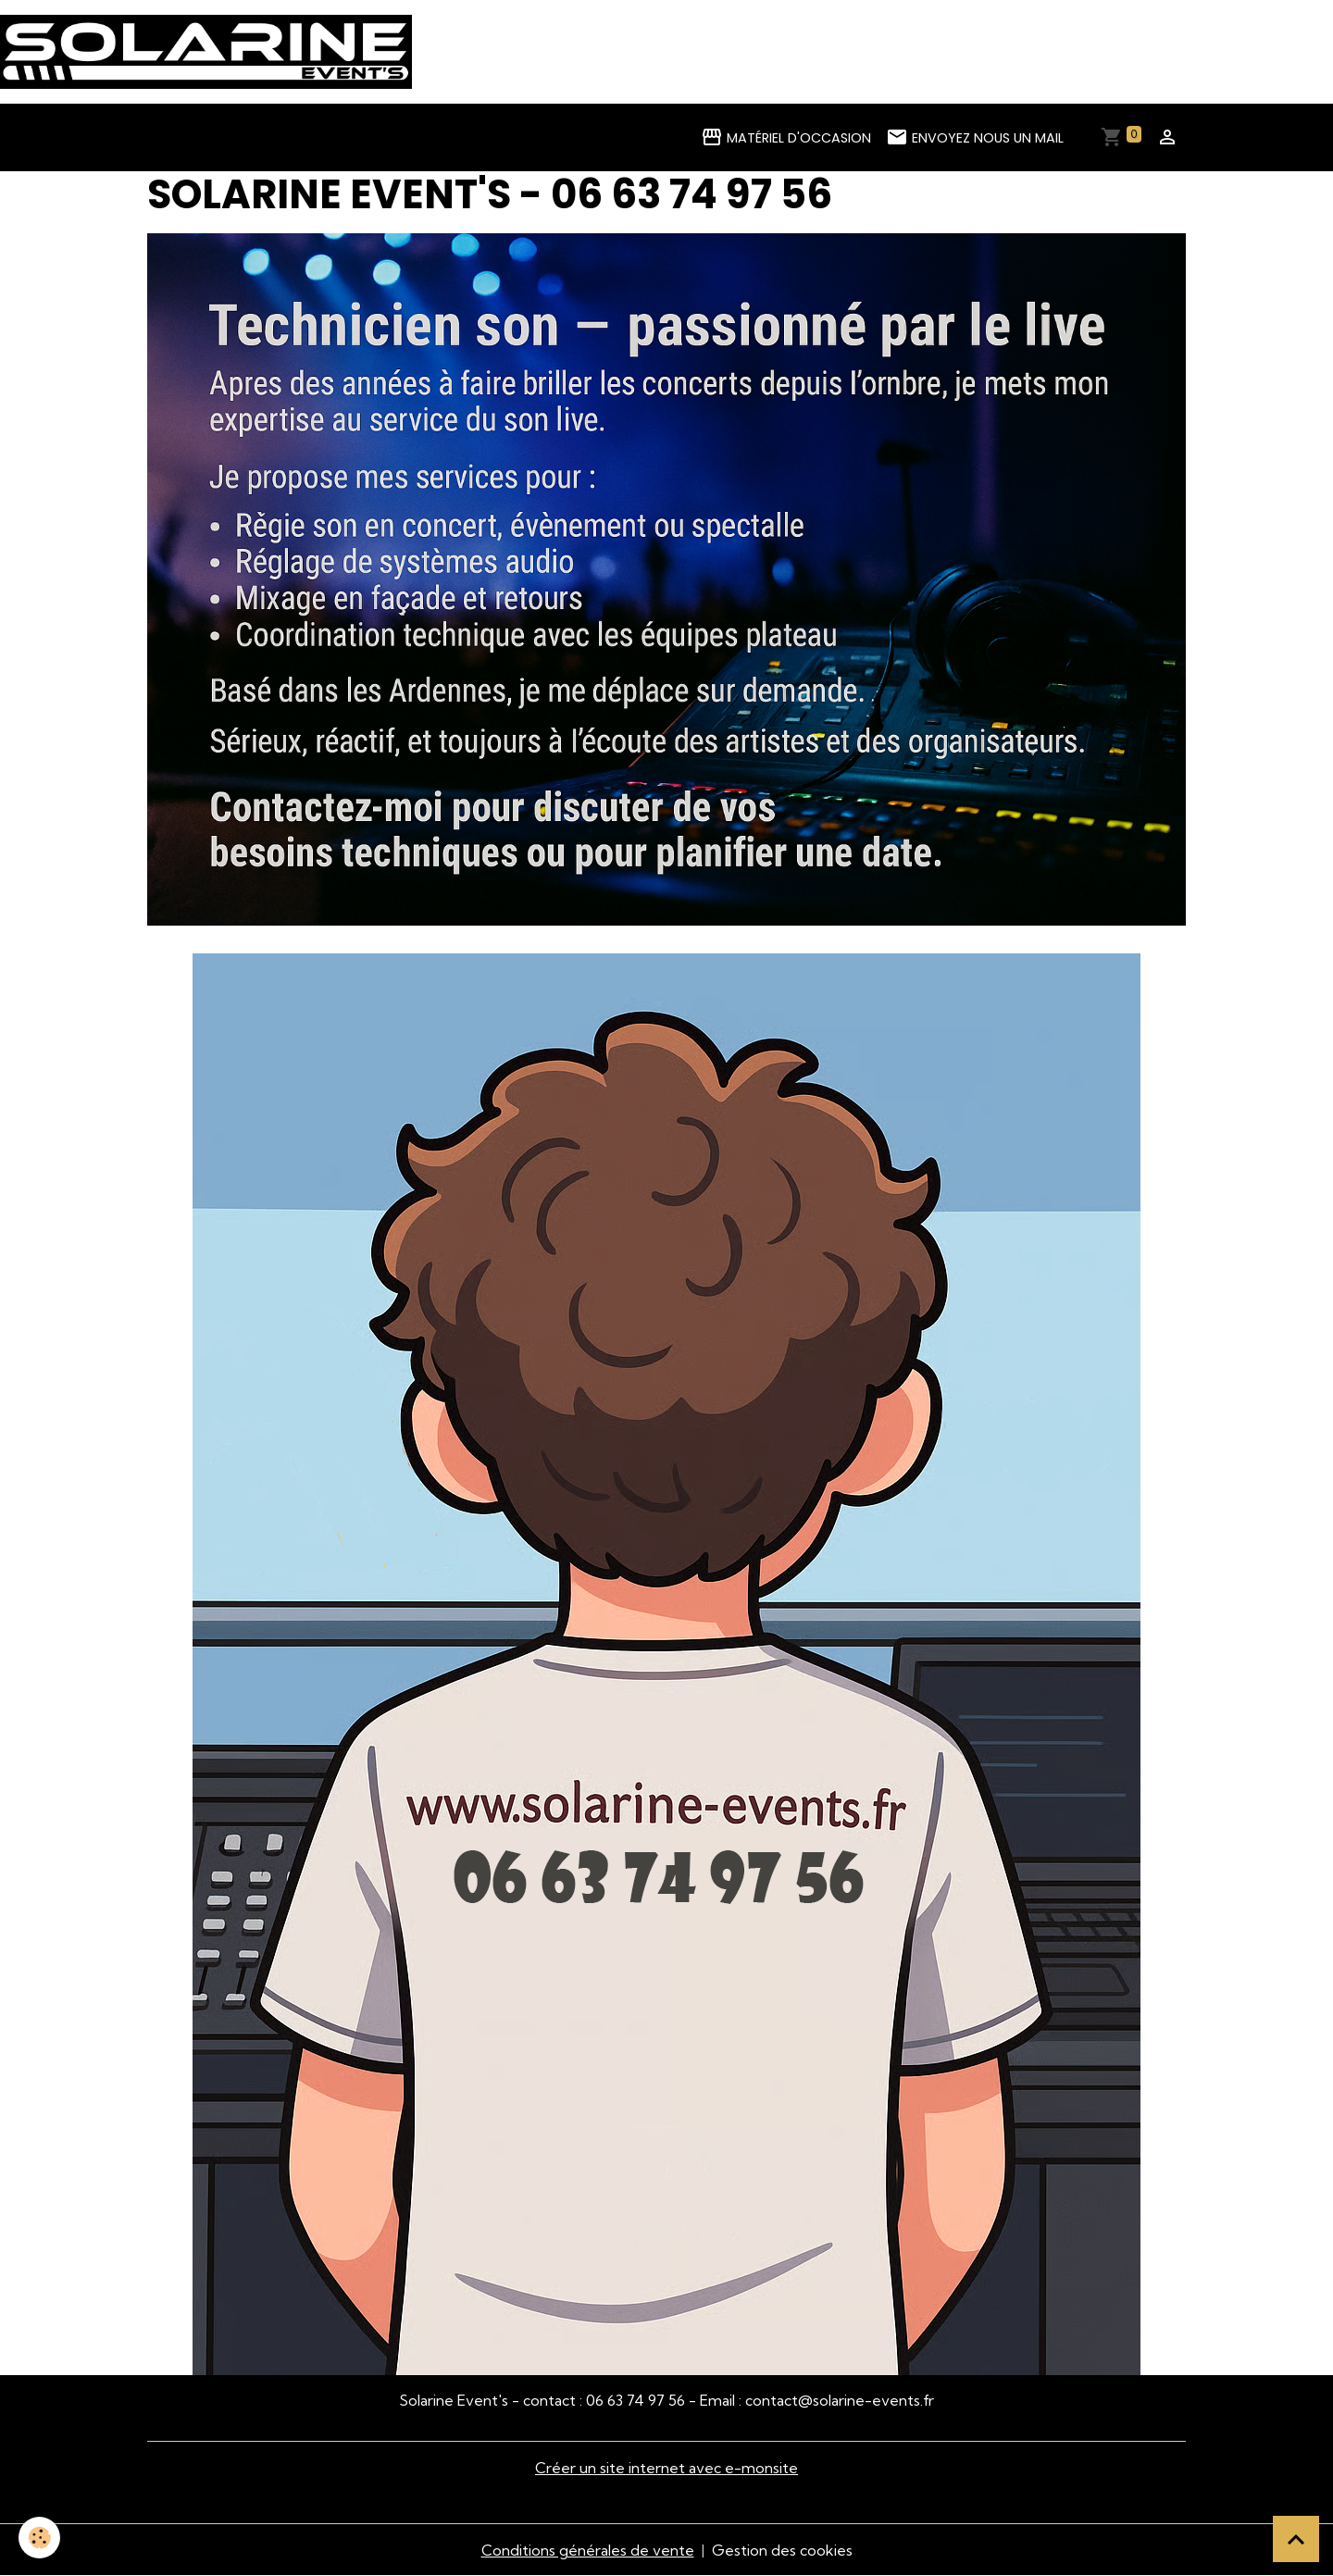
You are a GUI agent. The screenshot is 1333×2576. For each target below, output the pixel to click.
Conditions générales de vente (587, 2550)
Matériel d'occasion (786, 137)
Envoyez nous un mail (975, 137)
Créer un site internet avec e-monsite (666, 2467)
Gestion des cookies (782, 2550)
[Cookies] (39, 2537)
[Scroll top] (1296, 2539)
